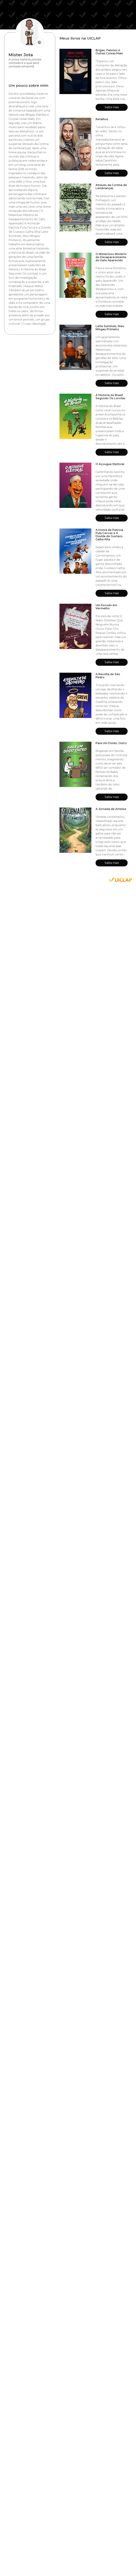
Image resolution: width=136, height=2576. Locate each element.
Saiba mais (112, 107)
